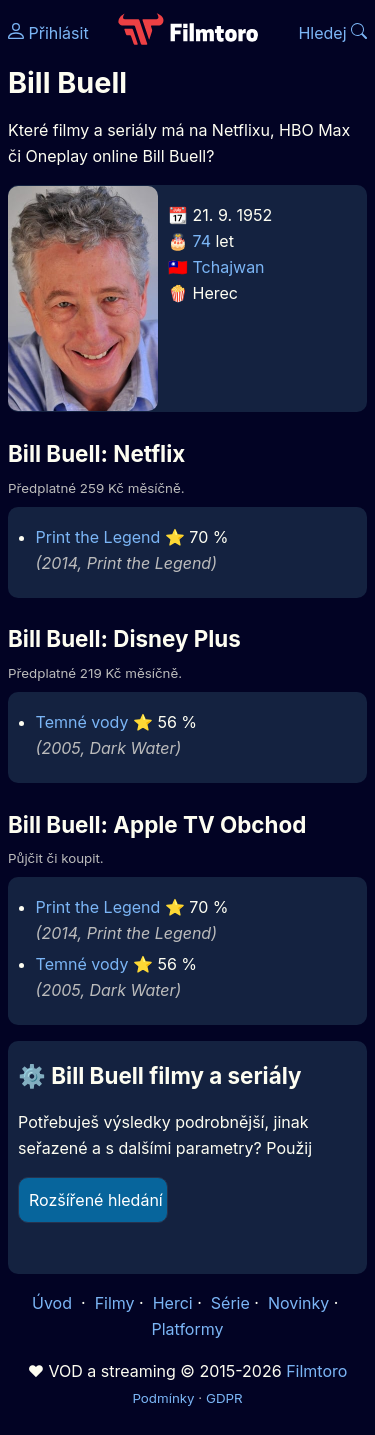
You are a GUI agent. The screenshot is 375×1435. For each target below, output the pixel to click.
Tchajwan (229, 267)
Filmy (115, 1303)
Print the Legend (98, 537)
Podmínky (163, 1398)
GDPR (224, 1398)
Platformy (187, 1329)
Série (230, 1303)
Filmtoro (316, 1371)
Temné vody (82, 722)
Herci (173, 1303)
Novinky (298, 1303)
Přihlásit (48, 33)
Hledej (332, 33)
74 (202, 241)
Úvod (54, 1303)
